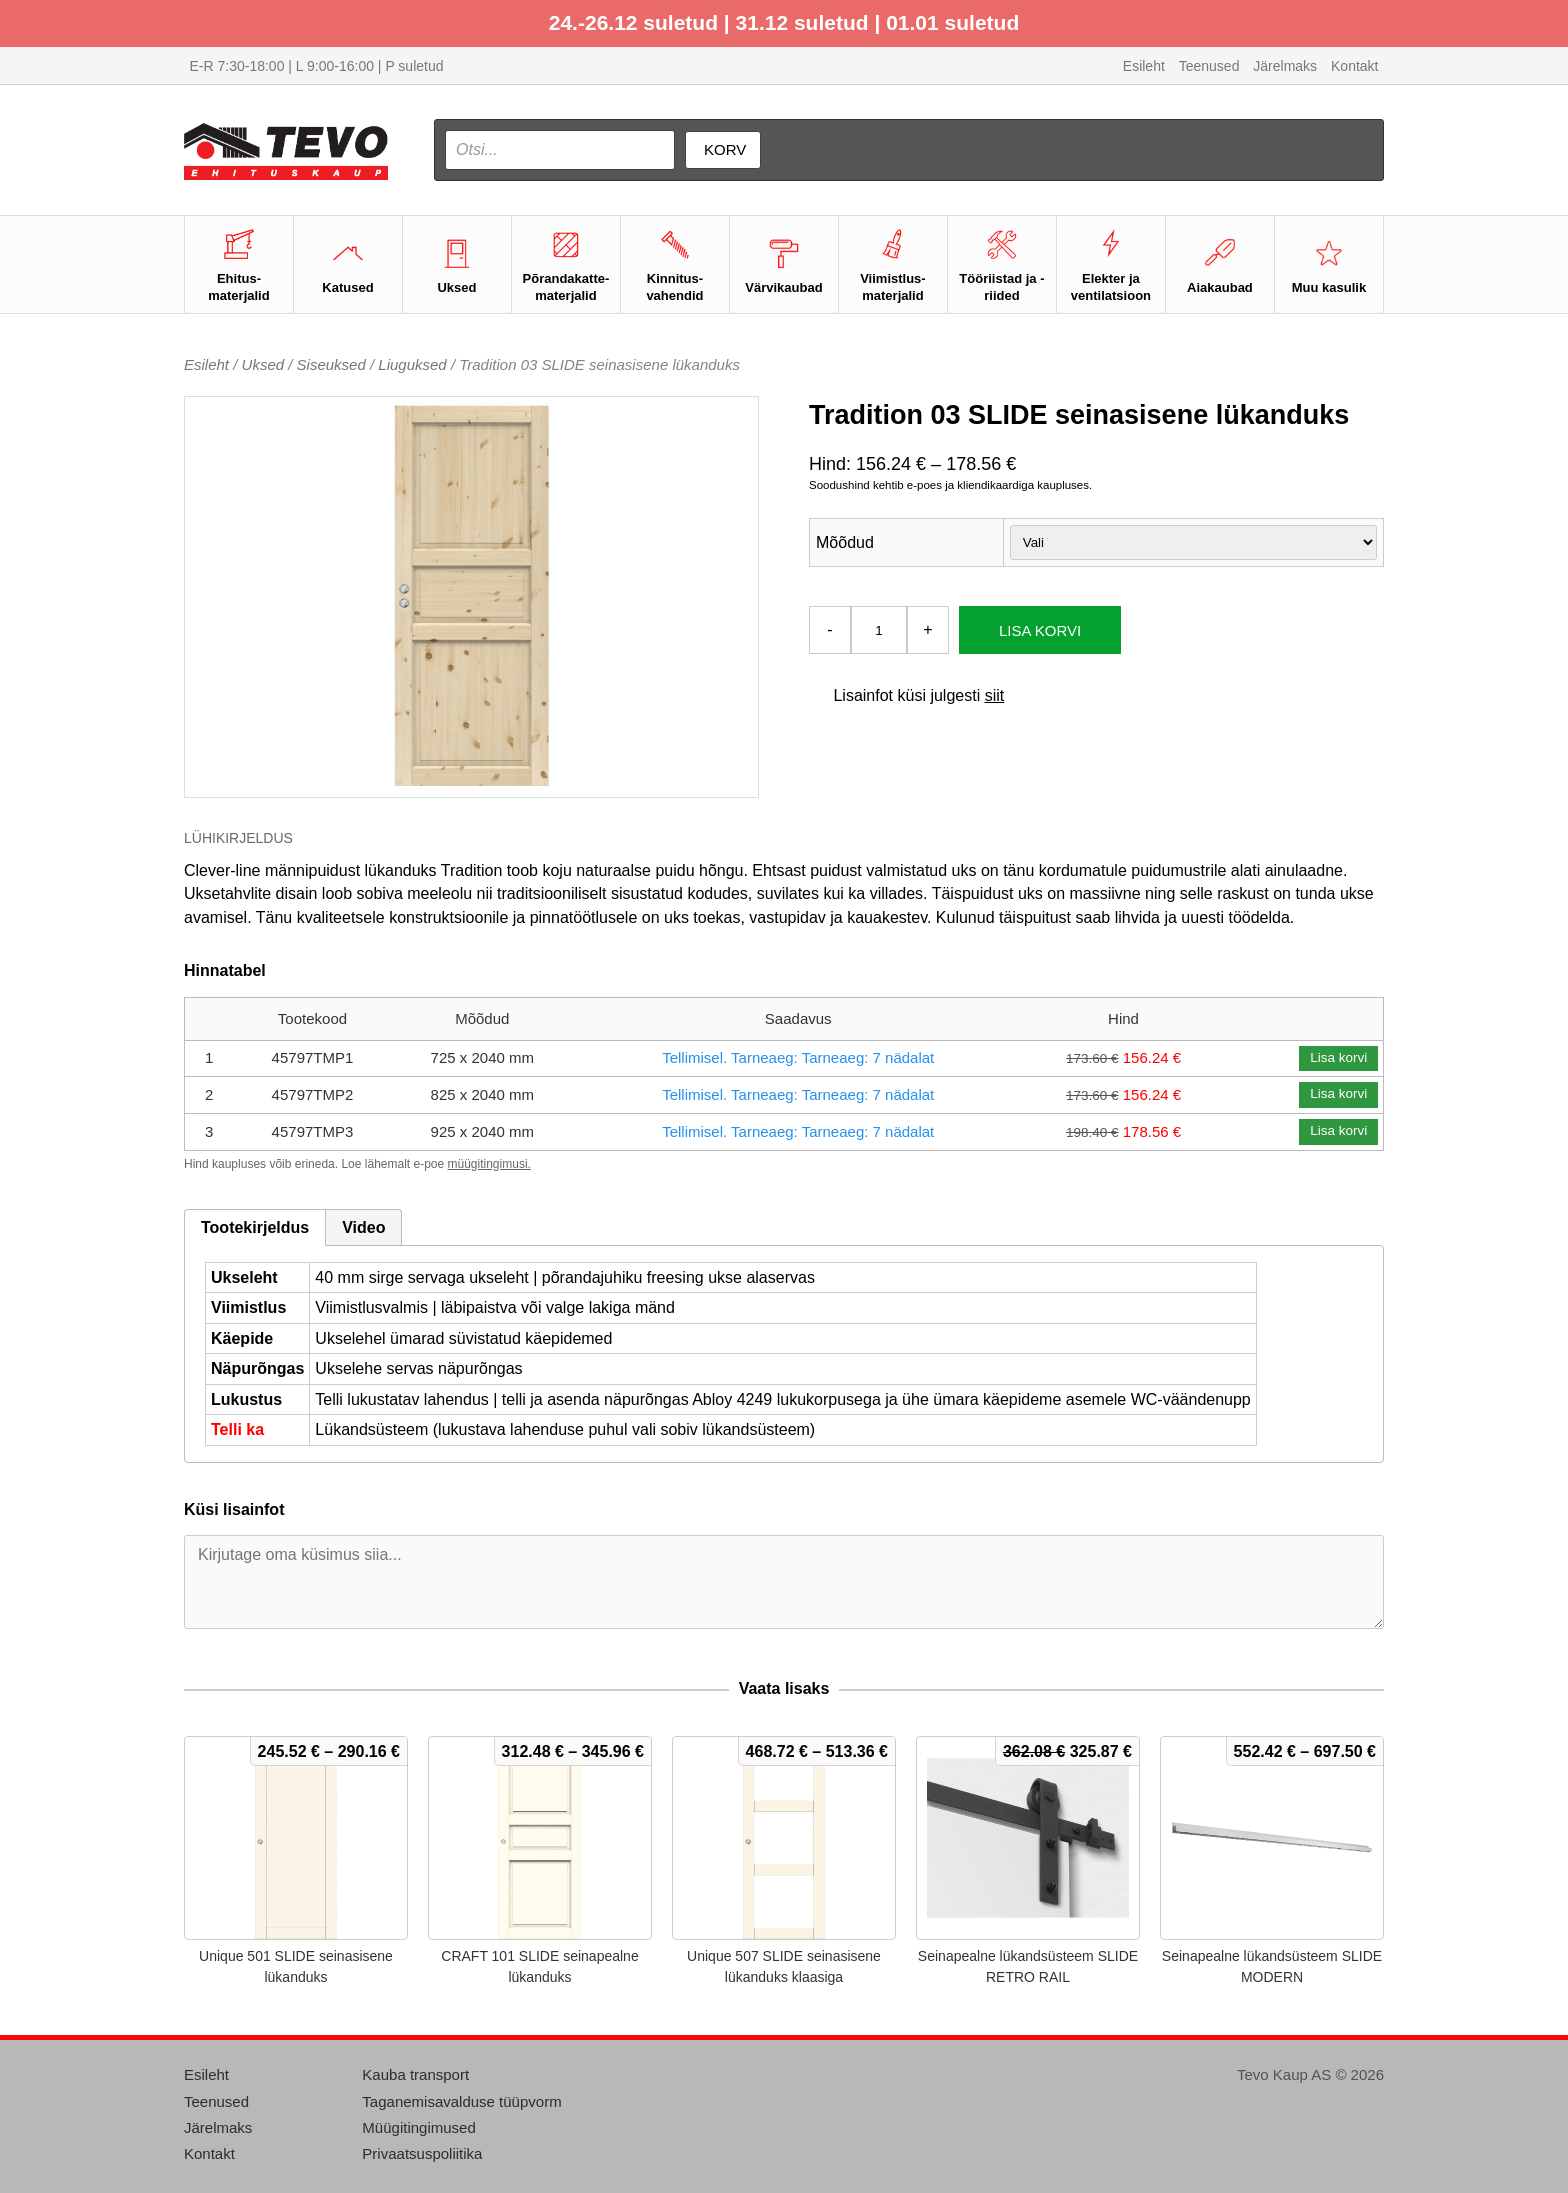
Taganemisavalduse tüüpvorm (461, 2101)
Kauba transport (415, 2074)
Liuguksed (412, 364)
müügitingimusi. (489, 1164)
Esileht (1144, 66)
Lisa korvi (1040, 630)
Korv (725, 149)
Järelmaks (1285, 66)
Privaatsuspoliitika (422, 2153)
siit (995, 695)
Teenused (1209, 66)
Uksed (263, 364)
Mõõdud (845, 542)
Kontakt (1354, 66)
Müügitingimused (418, 2127)
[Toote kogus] (879, 630)
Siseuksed (331, 364)
